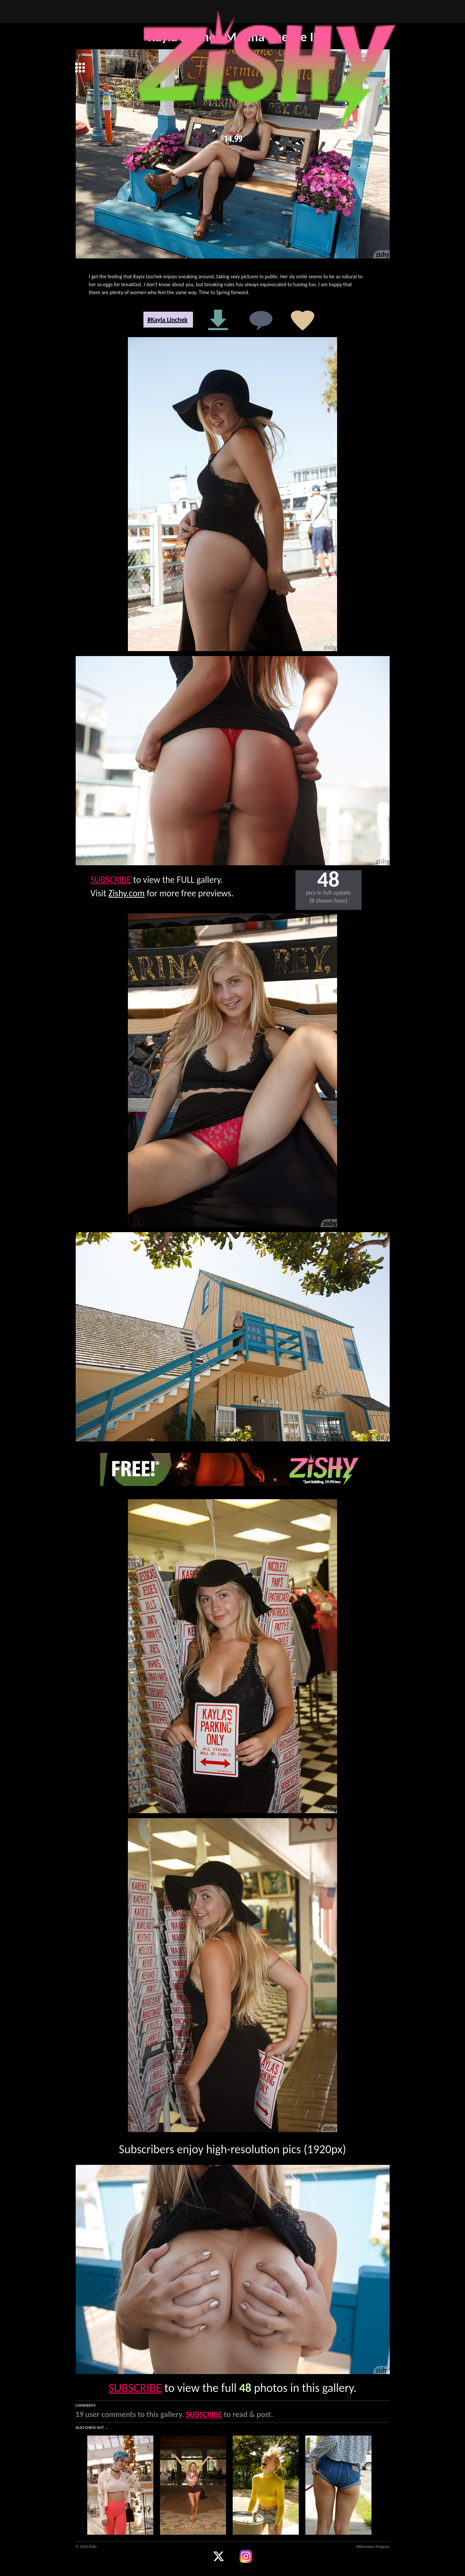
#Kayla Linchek (167, 320)
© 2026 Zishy (86, 2546)
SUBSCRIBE (111, 879)
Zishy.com (126, 893)
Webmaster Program (373, 2546)
